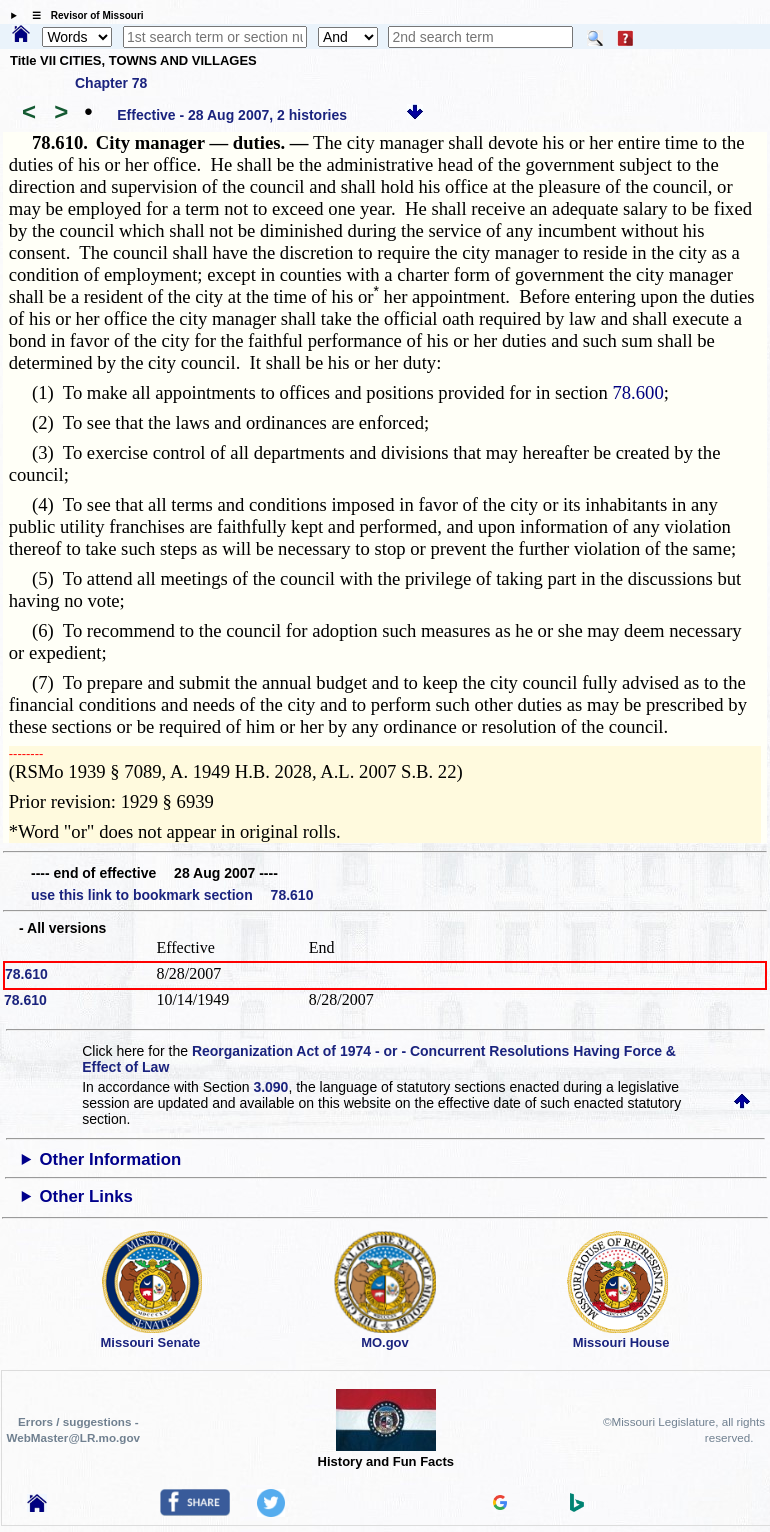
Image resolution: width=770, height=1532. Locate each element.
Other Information (111, 1159)
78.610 (26, 974)
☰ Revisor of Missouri (83, 15)
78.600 (637, 392)
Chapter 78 (111, 83)
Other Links (86, 1196)
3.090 (270, 1087)
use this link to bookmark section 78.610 (172, 895)
